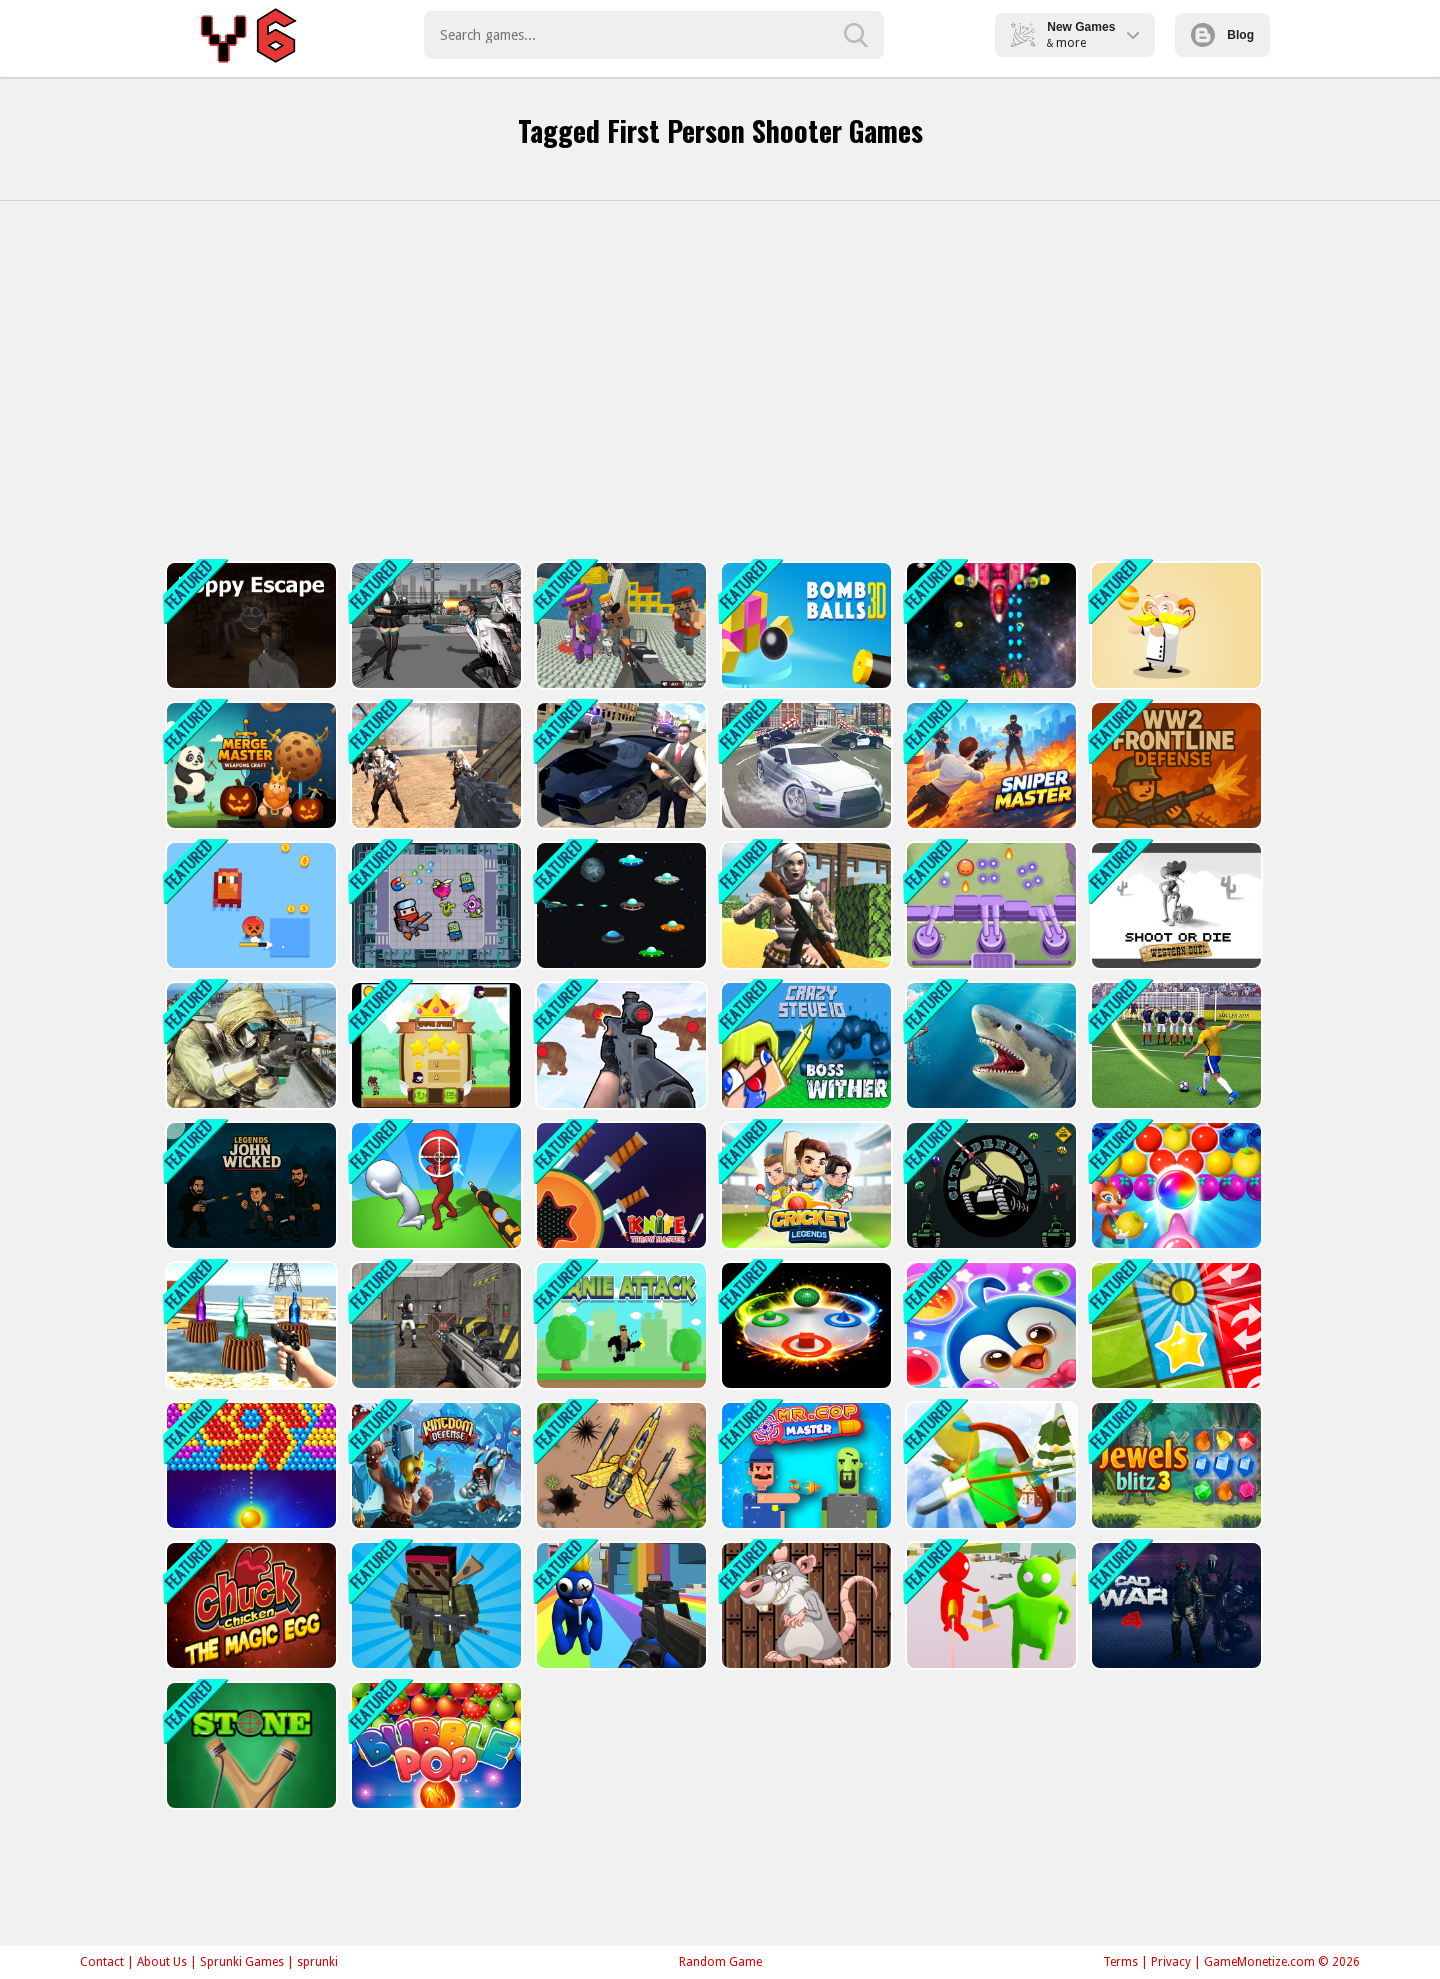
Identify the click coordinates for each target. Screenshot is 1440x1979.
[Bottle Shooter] (249, 1325)
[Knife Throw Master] (619, 1185)
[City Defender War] (989, 1185)
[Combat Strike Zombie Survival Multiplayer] (434, 765)
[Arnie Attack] (619, 1325)
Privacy (1171, 1962)
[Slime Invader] (989, 905)
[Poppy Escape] (249, 625)
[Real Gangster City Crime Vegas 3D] (804, 765)
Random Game (720, 1962)
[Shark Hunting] (989, 1045)
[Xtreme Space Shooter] (989, 625)
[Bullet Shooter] (989, 1605)
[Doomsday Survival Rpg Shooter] (434, 625)
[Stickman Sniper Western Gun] (434, 1185)
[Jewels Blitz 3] (1174, 1465)
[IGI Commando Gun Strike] (249, 1045)
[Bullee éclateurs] (249, 1465)
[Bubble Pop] (434, 1745)
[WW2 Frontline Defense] (1174, 765)
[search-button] (856, 35)
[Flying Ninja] (434, 1045)
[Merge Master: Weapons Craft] (249, 765)
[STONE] (249, 1745)
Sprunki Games (242, 1962)
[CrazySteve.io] (804, 1045)
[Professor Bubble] (1174, 625)
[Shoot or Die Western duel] (1174, 905)
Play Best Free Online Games (251, 35)
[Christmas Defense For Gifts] (989, 1465)
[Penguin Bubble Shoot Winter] (989, 1325)
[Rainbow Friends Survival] (619, 1605)
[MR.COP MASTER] (804, 1465)
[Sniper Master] (989, 765)
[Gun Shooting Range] (619, 1045)
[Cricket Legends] (804, 1185)
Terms (1120, 1962)
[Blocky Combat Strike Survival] (434, 1605)
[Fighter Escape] (434, 905)
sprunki (317, 1962)
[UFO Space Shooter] (619, 905)
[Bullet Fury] (434, 1325)
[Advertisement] (720, 381)
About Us (162, 1962)
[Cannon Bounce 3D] (804, 625)
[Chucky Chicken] (249, 1605)
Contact (102, 1962)
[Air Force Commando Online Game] (619, 1465)
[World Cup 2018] (1174, 1045)
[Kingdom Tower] (434, 1465)
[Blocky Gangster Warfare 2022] (619, 625)
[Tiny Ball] (1174, 1325)
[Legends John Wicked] (249, 1185)
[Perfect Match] (804, 1325)
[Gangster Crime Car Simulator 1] (619, 765)
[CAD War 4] (1174, 1605)
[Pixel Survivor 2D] (249, 905)
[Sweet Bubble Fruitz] (1174, 1185)
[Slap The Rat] (804, 1605)
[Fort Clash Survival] (804, 905)
